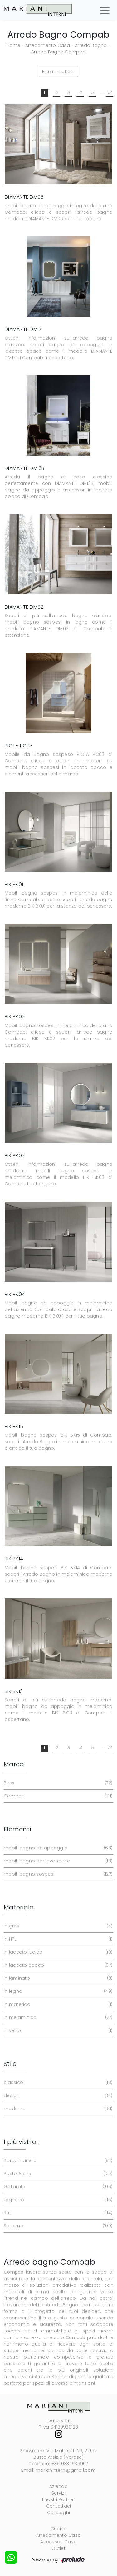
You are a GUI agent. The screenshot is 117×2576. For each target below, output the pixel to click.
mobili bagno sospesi (57, 1874)
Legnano (57, 2200)
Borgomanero (57, 2160)
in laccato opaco (57, 1965)
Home (13, 45)
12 (110, 92)
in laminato (57, 1978)
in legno (57, 1991)
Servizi (58, 2493)
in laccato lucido (57, 1952)
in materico (57, 2004)
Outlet (58, 2548)
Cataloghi (58, 2512)
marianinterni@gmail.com (66, 2470)
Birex (57, 1783)
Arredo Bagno (91, 45)
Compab (57, 1796)
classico (57, 2082)
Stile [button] (10, 2063)
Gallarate (57, 2186)
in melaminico (57, 2017)
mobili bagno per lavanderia (57, 1861)
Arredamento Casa (47, 45)
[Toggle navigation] (104, 10)
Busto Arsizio (57, 2173)
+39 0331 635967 (69, 2464)
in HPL (57, 1939)
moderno (57, 2108)
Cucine (59, 2529)
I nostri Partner (58, 2499)
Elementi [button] (17, 1829)
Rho (57, 2213)
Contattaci (58, 2506)
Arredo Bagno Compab (58, 52)
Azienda (58, 2486)
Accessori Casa (58, 2542)
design (57, 2095)
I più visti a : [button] (21, 2141)
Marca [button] (14, 1764)
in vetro (57, 2030)
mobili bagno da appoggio (57, 1848)
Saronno (57, 2226)
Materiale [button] (18, 1907)
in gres (57, 1926)
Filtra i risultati (57, 71)
